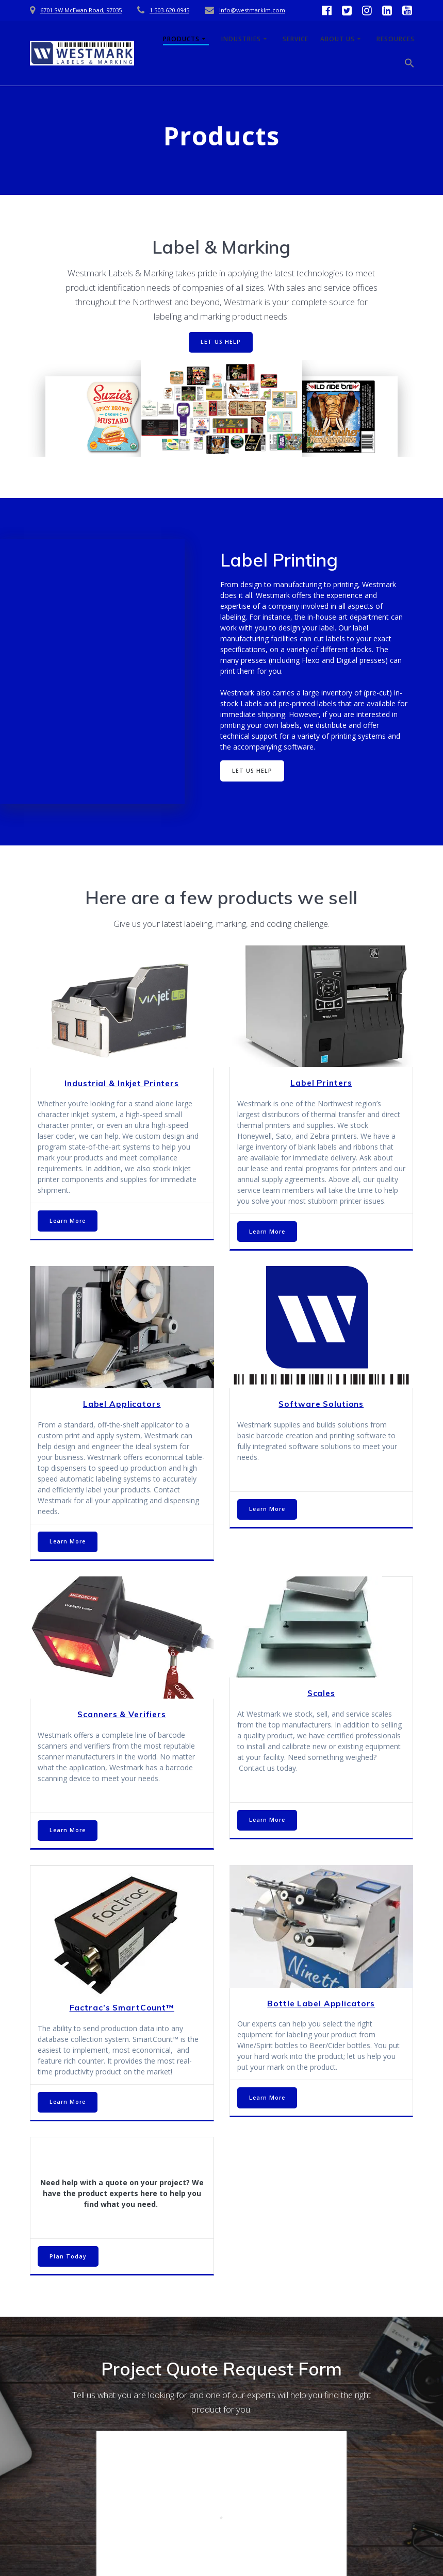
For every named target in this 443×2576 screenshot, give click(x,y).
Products (181, 39)
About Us (337, 39)
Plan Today (68, 2256)
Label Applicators (122, 1404)
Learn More (68, 1220)
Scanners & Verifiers (121, 1714)
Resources (395, 39)
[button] (409, 65)
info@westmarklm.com (252, 10)
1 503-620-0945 (169, 10)
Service (295, 39)
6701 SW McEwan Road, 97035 (81, 10)
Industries (241, 39)
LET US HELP (221, 341)
